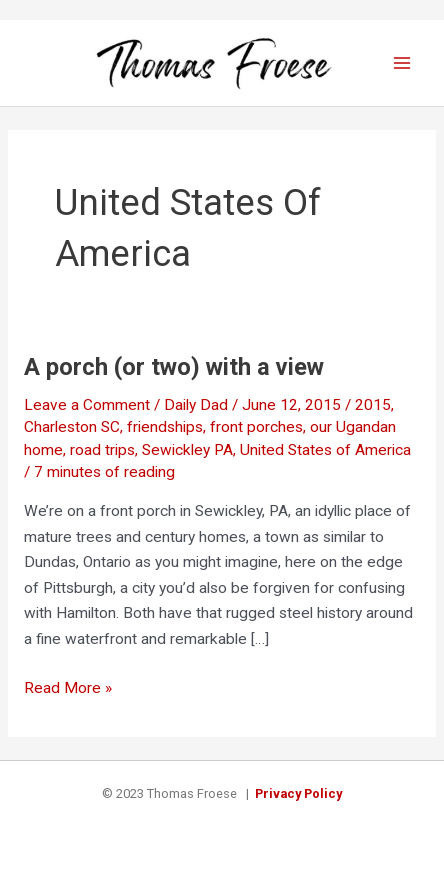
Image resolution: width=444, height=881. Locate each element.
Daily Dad (196, 405)
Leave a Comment (87, 405)
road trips (102, 450)
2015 (373, 405)
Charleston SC (72, 427)
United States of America (325, 450)
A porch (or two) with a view (174, 367)
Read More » (68, 689)
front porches (256, 427)
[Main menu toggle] (402, 62)
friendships (165, 427)
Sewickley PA (187, 450)
